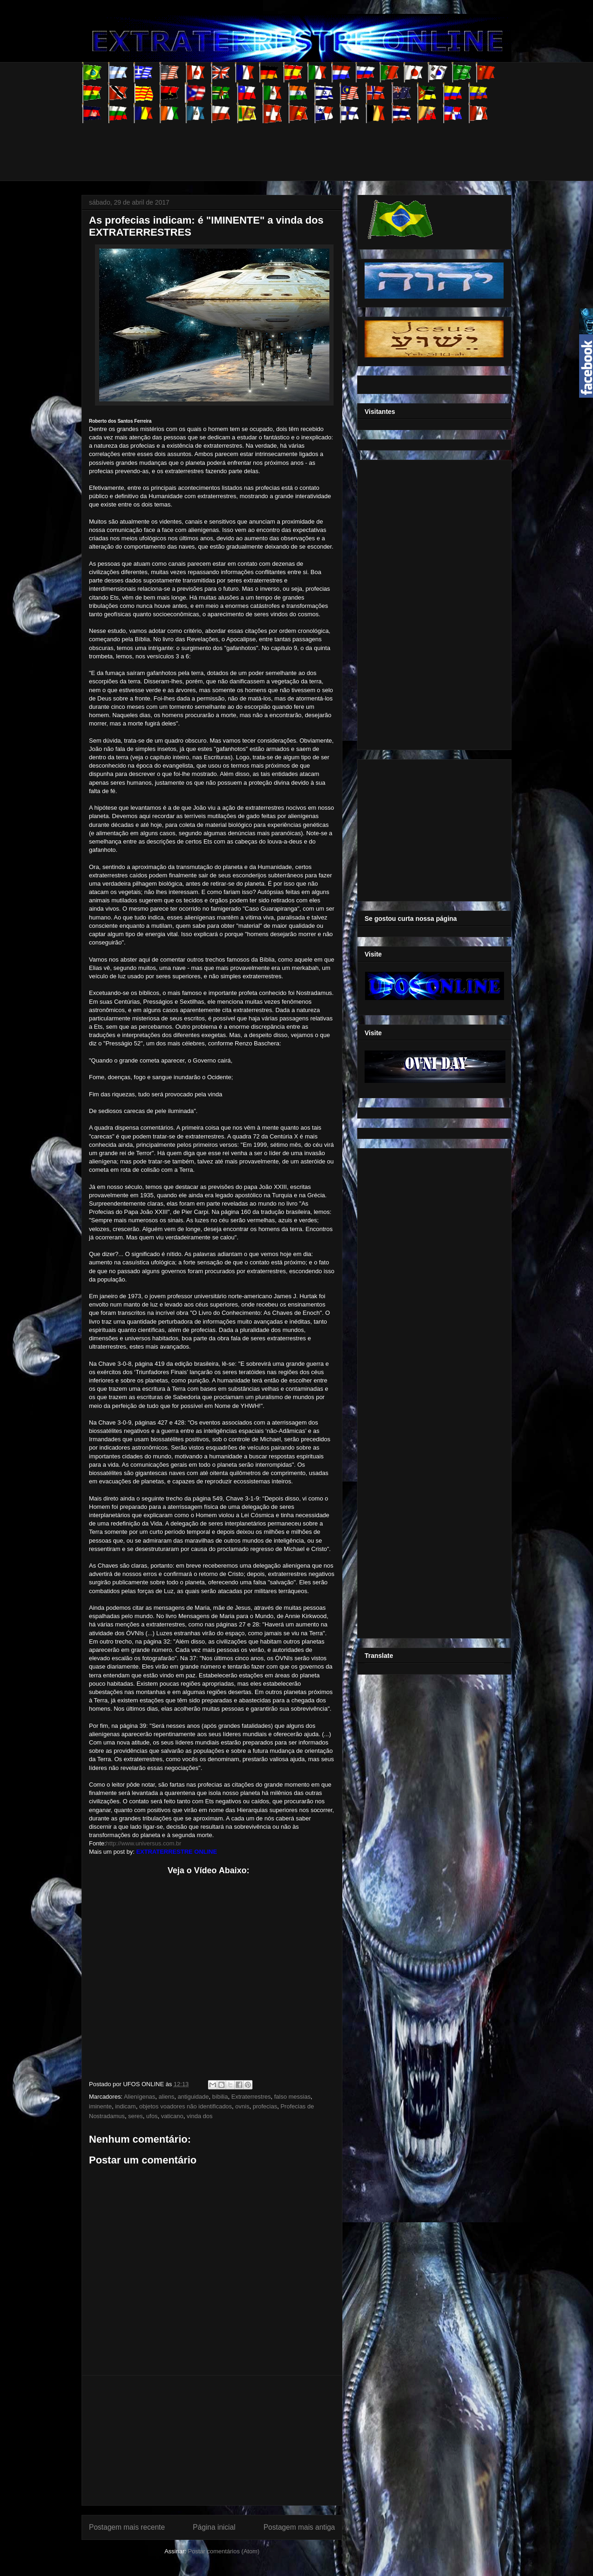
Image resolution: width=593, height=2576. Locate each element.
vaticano (172, 2116)
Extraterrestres (251, 2096)
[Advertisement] (250, 144)
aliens (166, 2096)
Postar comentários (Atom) (223, 2551)
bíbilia (220, 2096)
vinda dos (200, 2116)
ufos (152, 2116)
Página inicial (214, 2527)
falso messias (292, 2096)
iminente (100, 2106)
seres (135, 2116)
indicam (125, 2106)
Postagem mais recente (127, 2527)
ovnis (242, 2106)
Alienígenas (139, 2096)
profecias (264, 2106)
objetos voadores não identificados (185, 2106)
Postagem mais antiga (299, 2527)
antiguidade (193, 2096)
